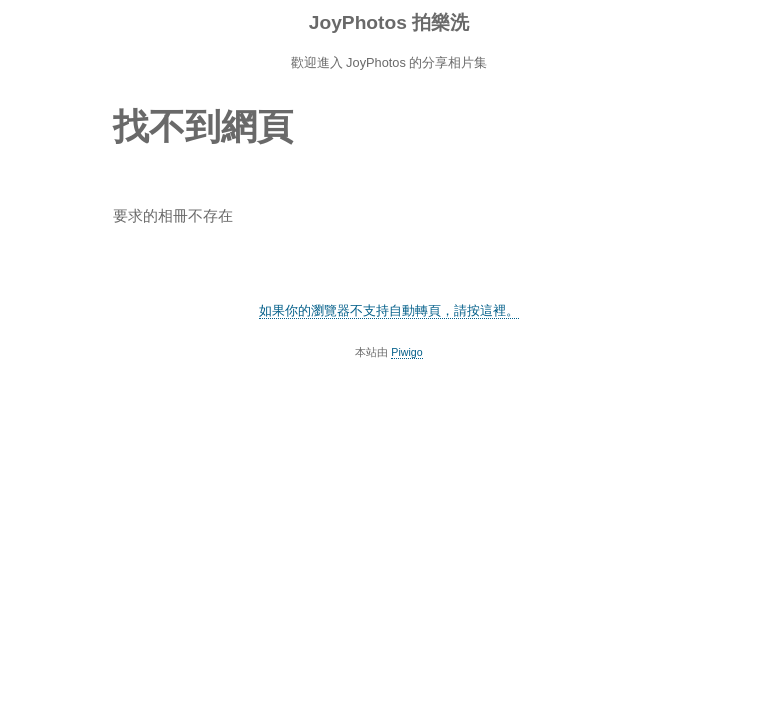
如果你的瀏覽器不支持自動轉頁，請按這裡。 (389, 310)
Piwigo (406, 352)
